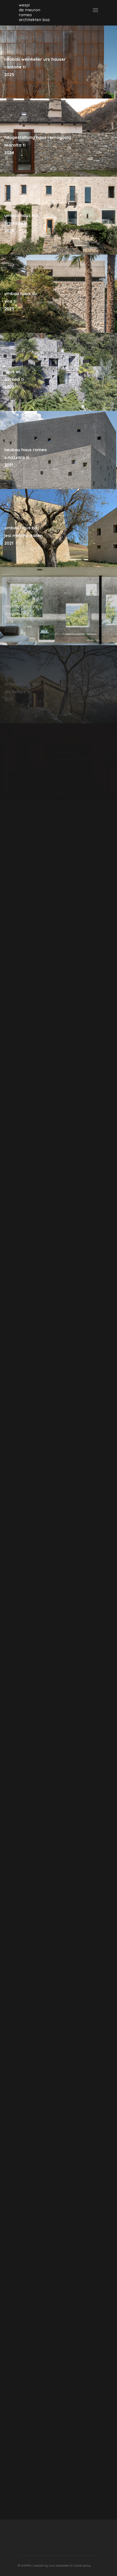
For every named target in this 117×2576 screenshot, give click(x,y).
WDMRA (26, 2565)
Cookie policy (82, 2565)
